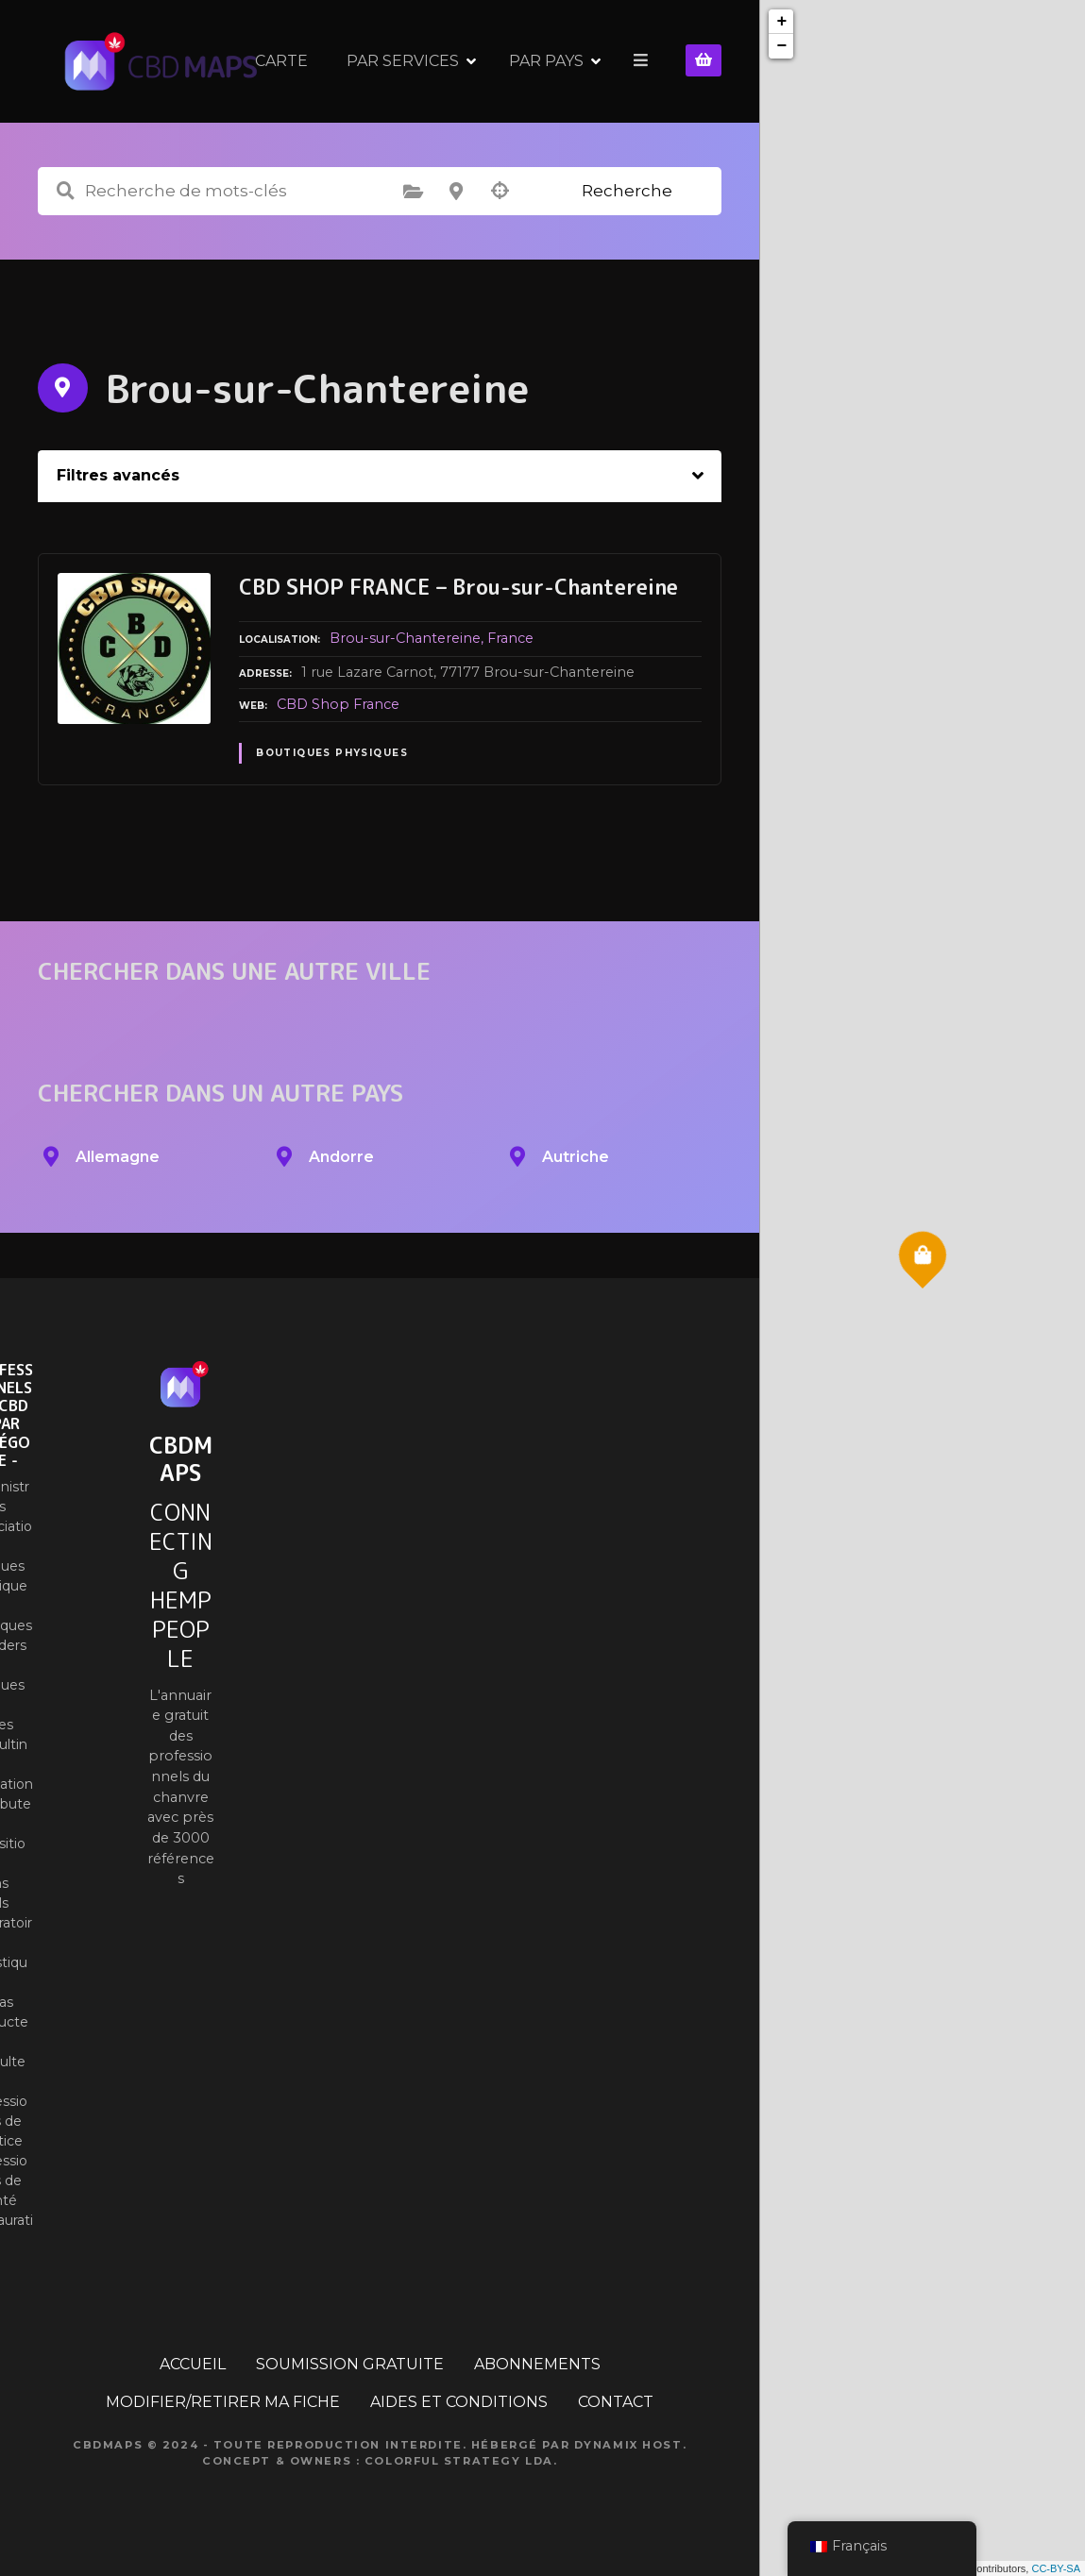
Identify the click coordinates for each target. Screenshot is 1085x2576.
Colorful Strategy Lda (458, 2460)
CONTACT (615, 2402)
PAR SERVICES (528, 61)
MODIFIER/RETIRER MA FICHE (223, 2402)
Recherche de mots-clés (65, 191)
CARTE (407, 61)
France (510, 638)
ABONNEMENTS (537, 2364)
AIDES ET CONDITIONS (459, 2402)
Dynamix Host (628, 2444)
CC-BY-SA (1055, 2568)
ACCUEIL (193, 2364)
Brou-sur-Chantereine (405, 638)
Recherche (627, 190)
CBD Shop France (338, 704)
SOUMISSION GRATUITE (350, 2364)
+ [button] (781, 21)
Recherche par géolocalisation (499, 191)
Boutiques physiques (332, 753)
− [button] (781, 46)
